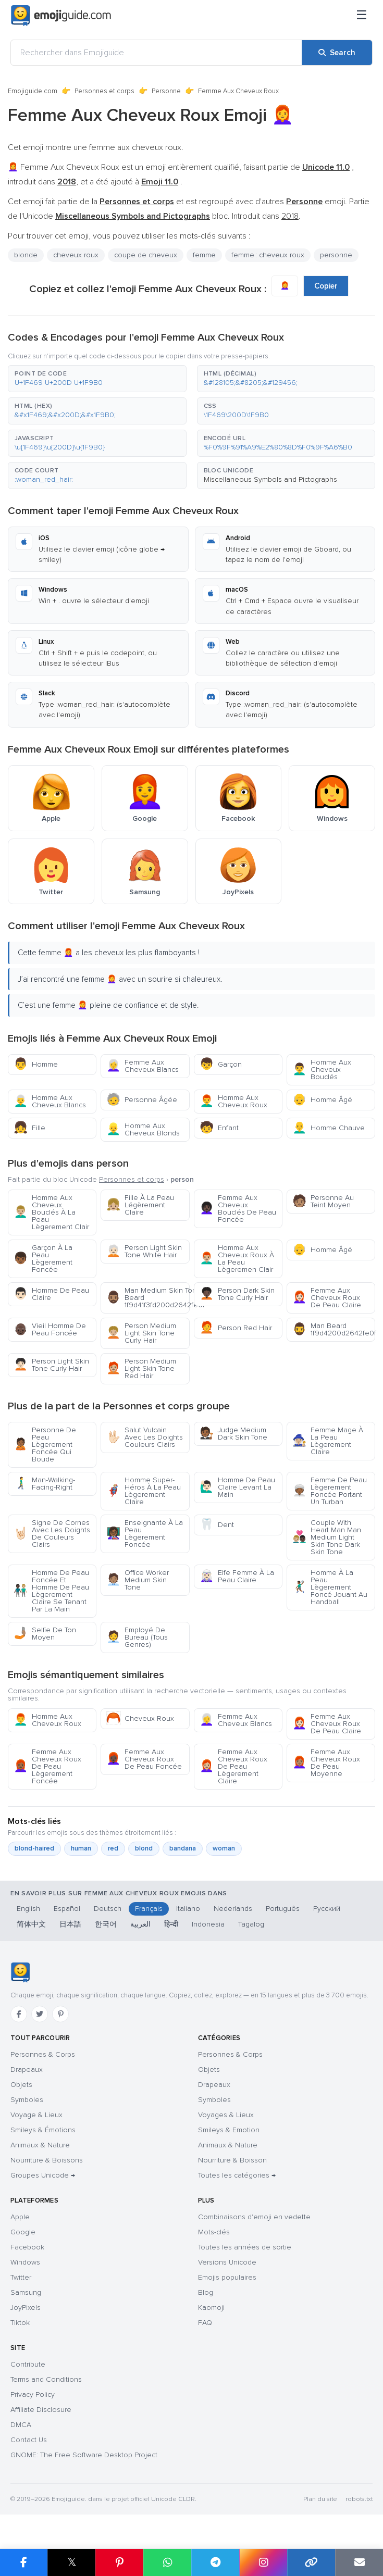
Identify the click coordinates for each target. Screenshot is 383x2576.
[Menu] (362, 15)
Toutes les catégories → (237, 2175)
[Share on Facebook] (23, 2562)
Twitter (20, 2277)
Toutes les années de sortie (244, 2247)
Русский (326, 1908)
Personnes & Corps (42, 2054)
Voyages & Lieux (226, 2114)
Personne (166, 91)
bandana (182, 1848)
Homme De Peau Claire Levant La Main (237, 1487)
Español (67, 1908)
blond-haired (34, 1848)
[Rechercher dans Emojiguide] (156, 52)
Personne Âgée (141, 1100)
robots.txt (359, 2499)
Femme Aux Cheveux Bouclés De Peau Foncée (238, 1208)
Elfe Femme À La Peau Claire (237, 1576)
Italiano (188, 1908)
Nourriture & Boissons (46, 2160)
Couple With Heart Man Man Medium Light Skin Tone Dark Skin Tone (326, 1537)
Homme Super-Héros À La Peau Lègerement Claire (143, 1490)
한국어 (106, 1924)
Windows (25, 2262)
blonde (26, 255)
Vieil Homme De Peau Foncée (50, 1329)
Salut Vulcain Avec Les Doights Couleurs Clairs (144, 1437)
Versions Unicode (227, 2262)
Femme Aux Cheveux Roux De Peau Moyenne (326, 1762)
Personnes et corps (104, 91)
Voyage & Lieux (36, 2114)
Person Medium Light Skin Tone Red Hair (141, 1368)
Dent (217, 1525)
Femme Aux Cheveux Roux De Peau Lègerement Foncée (47, 1766)
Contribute (27, 2364)
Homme (36, 1064)
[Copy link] (311, 2562)
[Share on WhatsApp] (167, 2562)
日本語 (70, 1924)
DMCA (20, 2424)
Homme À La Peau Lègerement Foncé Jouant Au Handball (329, 1587)
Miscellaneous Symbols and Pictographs (270, 479)
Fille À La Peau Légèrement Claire (140, 1205)
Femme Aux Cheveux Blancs (142, 1066)
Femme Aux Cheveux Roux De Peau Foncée (144, 1759)
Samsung (25, 2292)
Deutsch (107, 1908)
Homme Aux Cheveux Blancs (50, 1101)
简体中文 (31, 1924)
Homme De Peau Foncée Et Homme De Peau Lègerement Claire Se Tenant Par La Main (51, 1591)
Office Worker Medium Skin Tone (137, 1580)
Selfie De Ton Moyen (45, 1633)
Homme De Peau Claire (51, 1294)
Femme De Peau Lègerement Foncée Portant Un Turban (329, 1490)
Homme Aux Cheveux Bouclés (321, 1069)
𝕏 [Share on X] (72, 2562)
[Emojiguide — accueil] (20, 1972)
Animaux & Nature (40, 2145)
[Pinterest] (60, 2014)
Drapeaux (26, 2069)
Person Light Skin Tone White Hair (144, 1251)
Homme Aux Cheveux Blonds (143, 1129)
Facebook (27, 2247)
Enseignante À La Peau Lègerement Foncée (144, 1533)
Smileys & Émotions (43, 2129)
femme (204, 255)
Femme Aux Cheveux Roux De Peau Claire (326, 1297)
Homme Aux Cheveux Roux (233, 1101)
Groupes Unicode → (42, 2175)
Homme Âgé (322, 1100)
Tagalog (251, 1924)
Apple (20, 2216)
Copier (326, 286)
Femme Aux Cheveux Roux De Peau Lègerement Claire (233, 1766)
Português (283, 1908)
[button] (97, 378)
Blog (205, 2292)
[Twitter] (39, 2014)
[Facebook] (18, 2014)
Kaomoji (211, 2307)
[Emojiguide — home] (61, 15)
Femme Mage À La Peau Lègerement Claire (327, 1440)
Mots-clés (214, 2232)
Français (149, 1908)
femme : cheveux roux (267, 255)
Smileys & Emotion (229, 2129)
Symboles (26, 2099)
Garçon (221, 1064)
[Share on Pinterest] (119, 2562)
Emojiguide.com (32, 91)
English (28, 1908)
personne (336, 255)
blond (144, 1848)
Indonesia (208, 1924)
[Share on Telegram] (215, 2562)
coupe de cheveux (145, 255)
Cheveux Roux (140, 1718)
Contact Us (28, 2439)
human (81, 1848)
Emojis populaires (227, 2277)
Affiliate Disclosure (40, 2409)
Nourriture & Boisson (232, 2160)
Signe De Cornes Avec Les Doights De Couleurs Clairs (52, 1533)
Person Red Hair (236, 1328)
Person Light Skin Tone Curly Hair (51, 1365)
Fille (29, 1128)
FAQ (205, 2322)
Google (22, 2232)
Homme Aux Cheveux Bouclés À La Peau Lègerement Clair (51, 1212)
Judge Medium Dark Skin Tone (233, 1433)
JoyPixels (25, 2307)
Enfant (219, 1128)
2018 (290, 216)
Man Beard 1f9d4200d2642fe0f (333, 1329)
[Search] (337, 52)
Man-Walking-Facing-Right (44, 1483)
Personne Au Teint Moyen (323, 1201)
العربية (140, 1924)
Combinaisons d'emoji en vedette (254, 2216)
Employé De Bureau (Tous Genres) (137, 1637)
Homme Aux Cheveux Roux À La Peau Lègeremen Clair (237, 1258)
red (113, 1848)
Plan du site (320, 2499)
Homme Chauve (328, 1128)
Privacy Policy (32, 2394)
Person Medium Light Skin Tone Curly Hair (141, 1333)
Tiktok (20, 2322)
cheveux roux (75, 255)
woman (224, 1848)
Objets (21, 2084)
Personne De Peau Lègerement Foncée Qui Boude (45, 1444)
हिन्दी (171, 1924)
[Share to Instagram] (263, 2562)
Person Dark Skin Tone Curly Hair (237, 1294)
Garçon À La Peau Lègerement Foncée (43, 1258)
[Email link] (359, 2562)
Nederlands (233, 1908)
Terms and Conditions (46, 2379)
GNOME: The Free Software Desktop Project (83, 2454)
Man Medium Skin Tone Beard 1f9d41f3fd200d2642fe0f (147, 1297)
